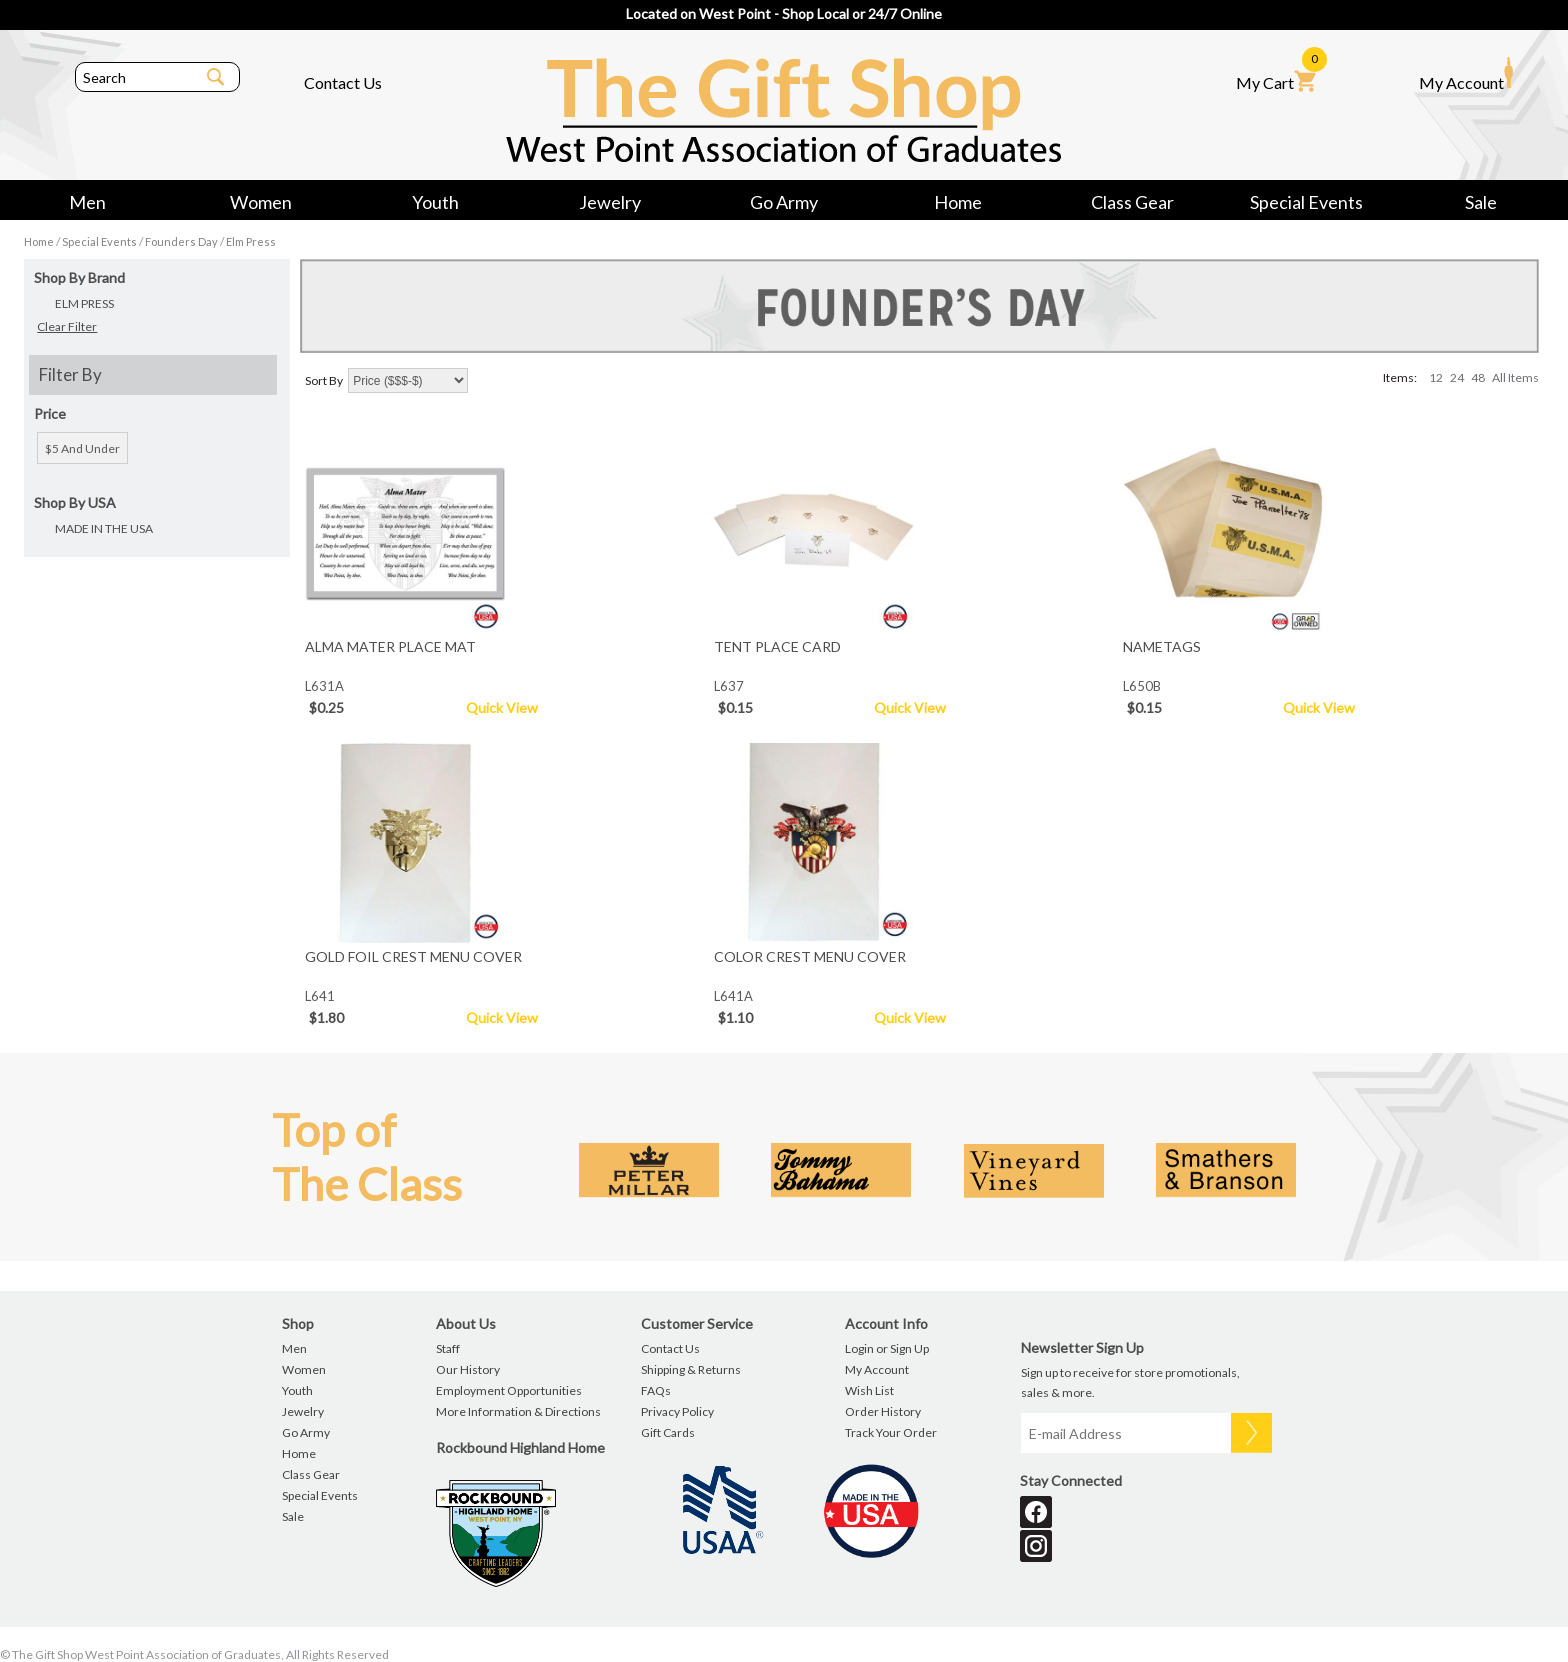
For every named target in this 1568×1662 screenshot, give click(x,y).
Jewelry (610, 202)
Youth (435, 202)
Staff (448, 1348)
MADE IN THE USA (104, 528)
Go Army (784, 202)
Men (87, 202)
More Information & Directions (518, 1411)
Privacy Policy (677, 1411)
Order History (883, 1411)
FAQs (656, 1390)
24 (1457, 377)
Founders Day (181, 241)
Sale (1481, 202)
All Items (1515, 377)
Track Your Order (891, 1432)
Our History (468, 1369)
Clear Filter (67, 326)
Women (261, 202)
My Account (1466, 74)
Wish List (869, 1390)
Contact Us (343, 82)
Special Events (1306, 202)
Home (958, 202)
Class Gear (1132, 202)
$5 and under (82, 448)
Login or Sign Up (887, 1348)
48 (1478, 377)
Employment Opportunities (509, 1390)
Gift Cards (668, 1432)
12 (1436, 377)
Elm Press (251, 241)
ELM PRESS (84, 303)
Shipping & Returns (691, 1369)
